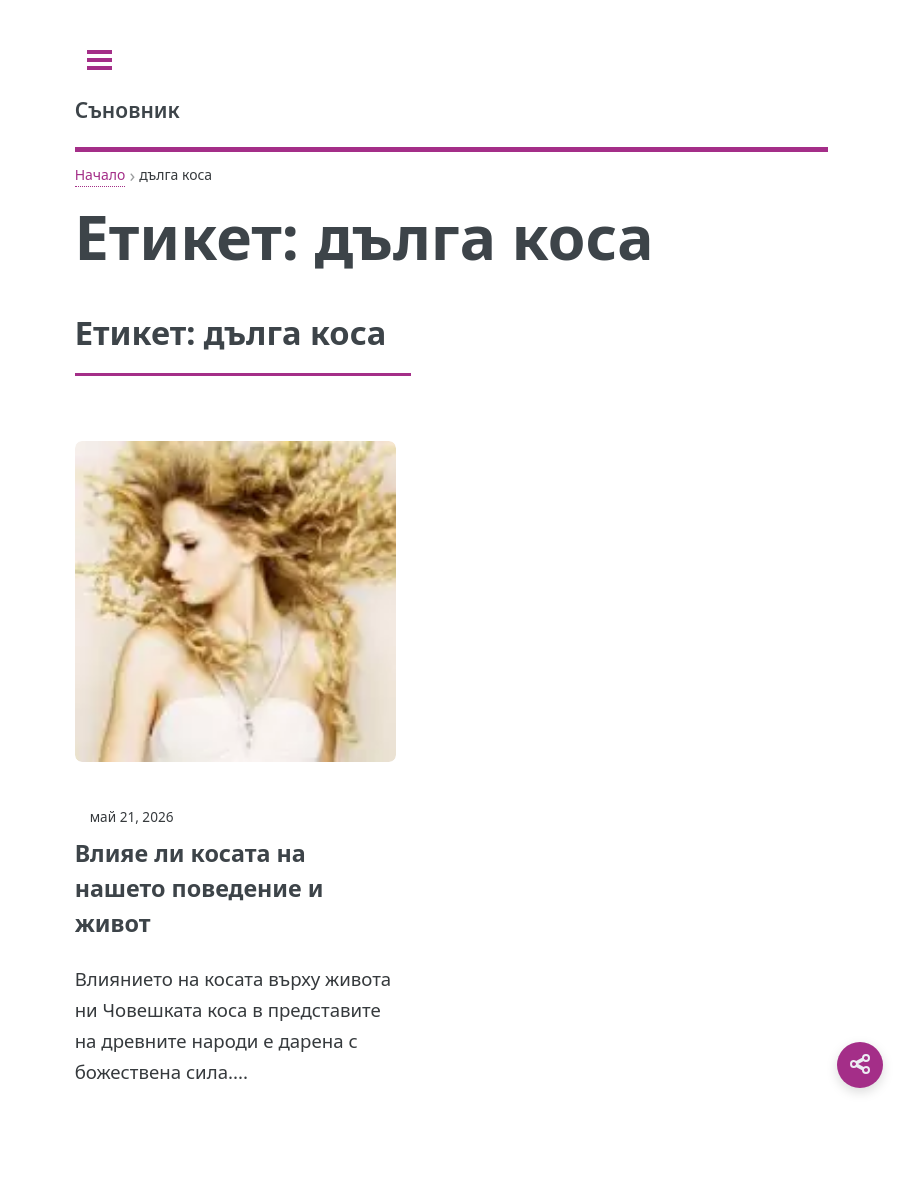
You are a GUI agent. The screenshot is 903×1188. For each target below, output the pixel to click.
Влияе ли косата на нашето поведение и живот (199, 888)
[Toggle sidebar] (99, 60)
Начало (100, 174)
